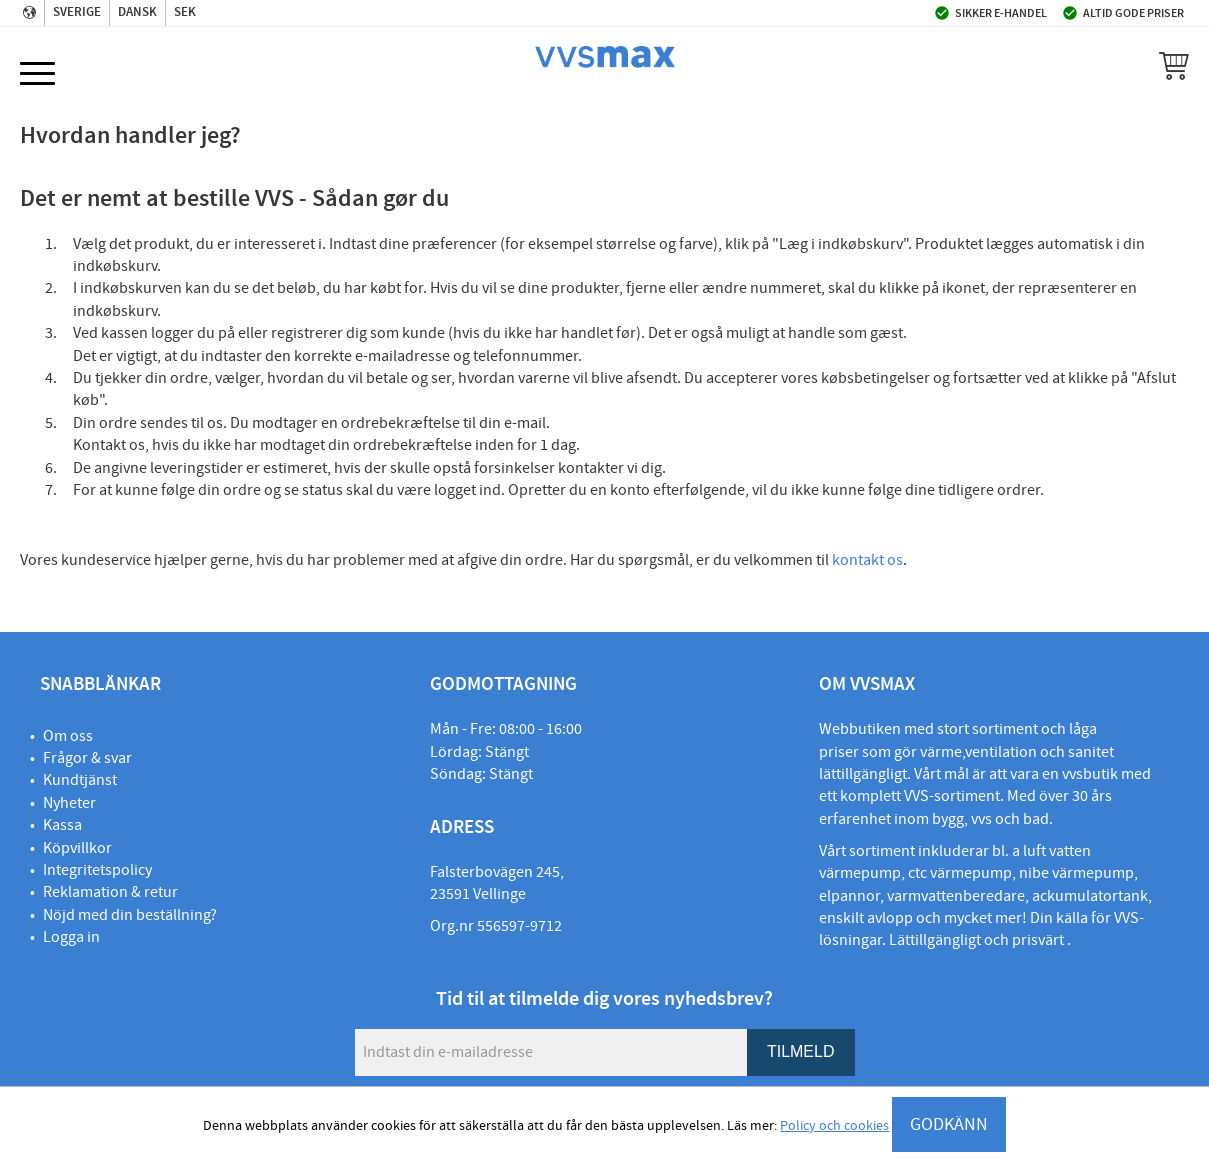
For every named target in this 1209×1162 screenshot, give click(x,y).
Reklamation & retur (110, 892)
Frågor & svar (87, 758)
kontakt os (867, 560)
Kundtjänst (80, 780)
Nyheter (69, 803)
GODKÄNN (949, 1124)
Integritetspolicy (97, 870)
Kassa (62, 825)
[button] (37, 74)
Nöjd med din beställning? (130, 915)
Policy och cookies (834, 1126)
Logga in (71, 937)
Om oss (68, 736)
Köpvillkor (77, 848)
